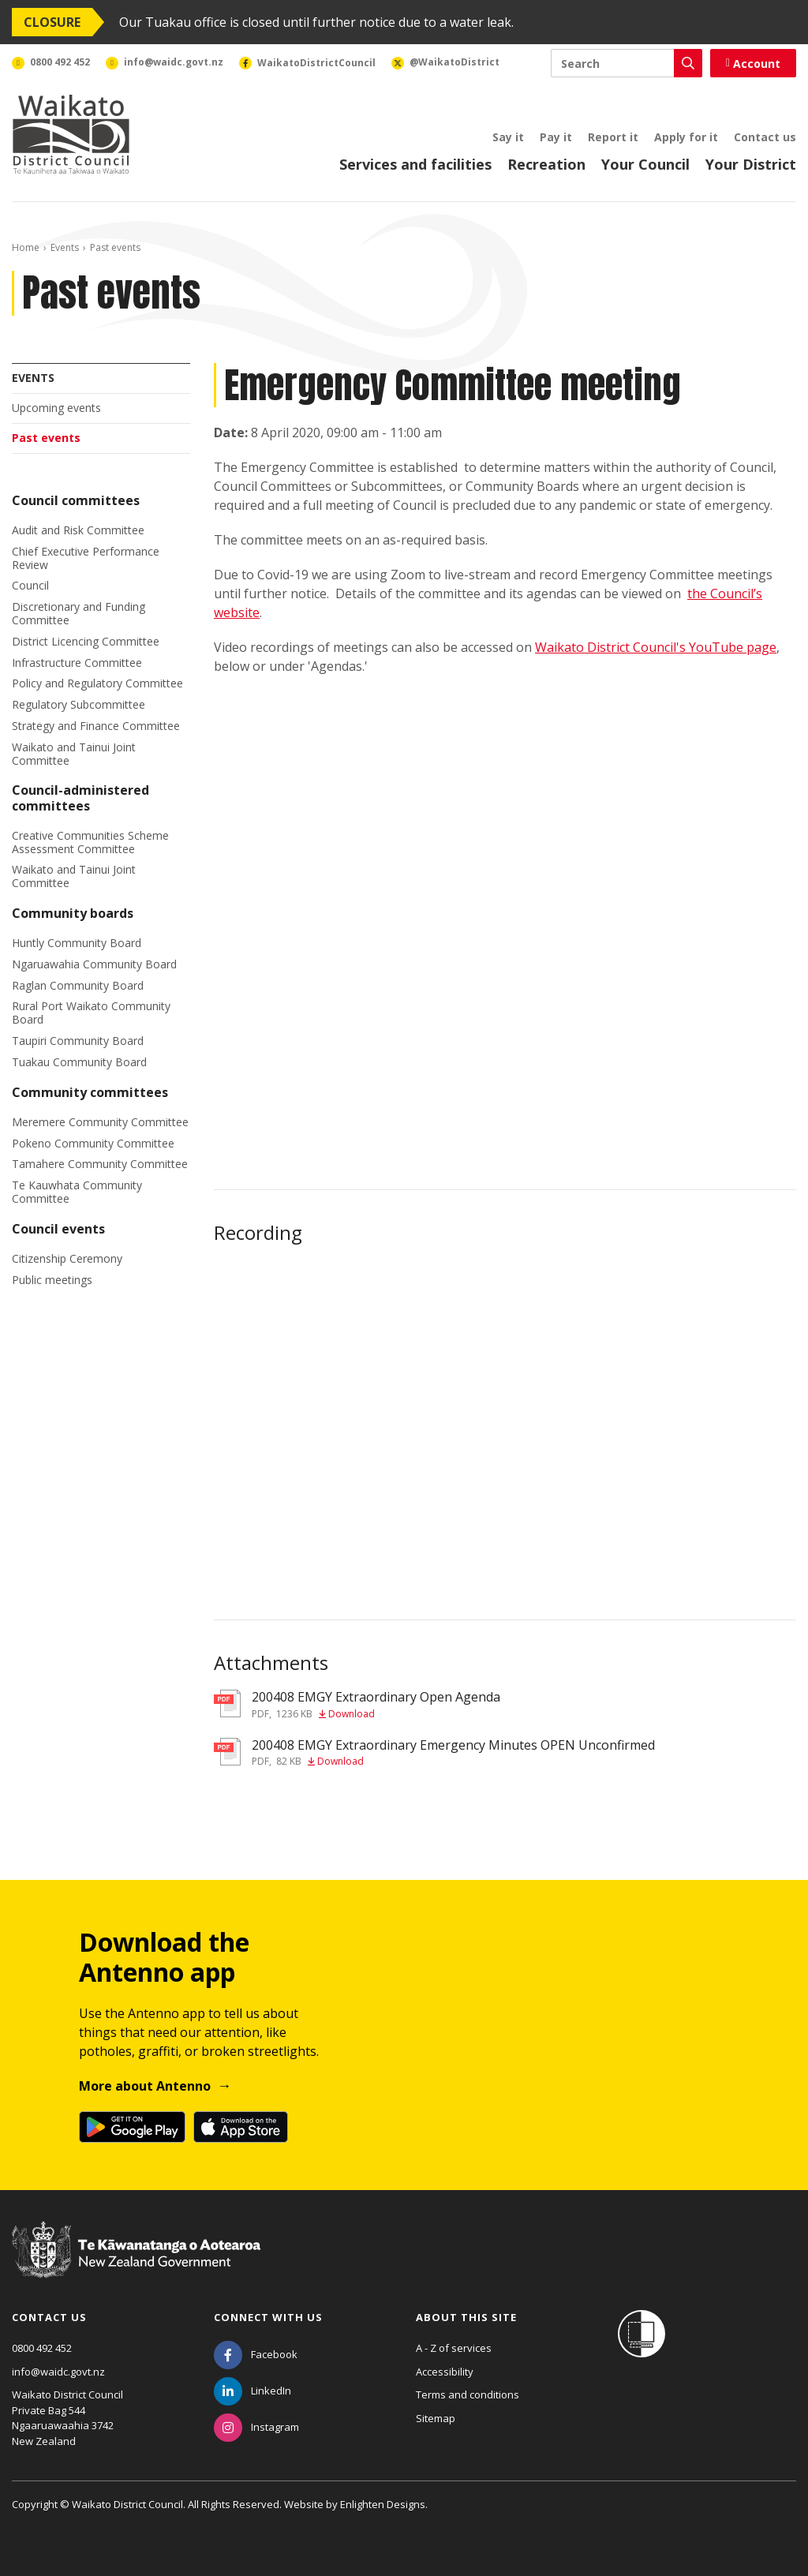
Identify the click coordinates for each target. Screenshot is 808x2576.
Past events (46, 437)
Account (753, 63)
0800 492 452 (42, 2348)
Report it (613, 136)
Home (25, 247)
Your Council (645, 164)
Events (64, 247)
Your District (750, 164)
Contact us (765, 136)
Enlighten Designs (382, 2504)
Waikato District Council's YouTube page (655, 647)
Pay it (556, 136)
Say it (508, 136)
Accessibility (444, 2371)
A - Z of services (454, 2348)
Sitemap (435, 2418)
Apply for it (686, 136)
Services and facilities (415, 164)
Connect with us (268, 2317)
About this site (466, 2317)
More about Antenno (145, 2086)
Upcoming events (56, 407)
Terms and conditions (467, 2394)
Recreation (546, 164)
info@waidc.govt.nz (58, 2371)
